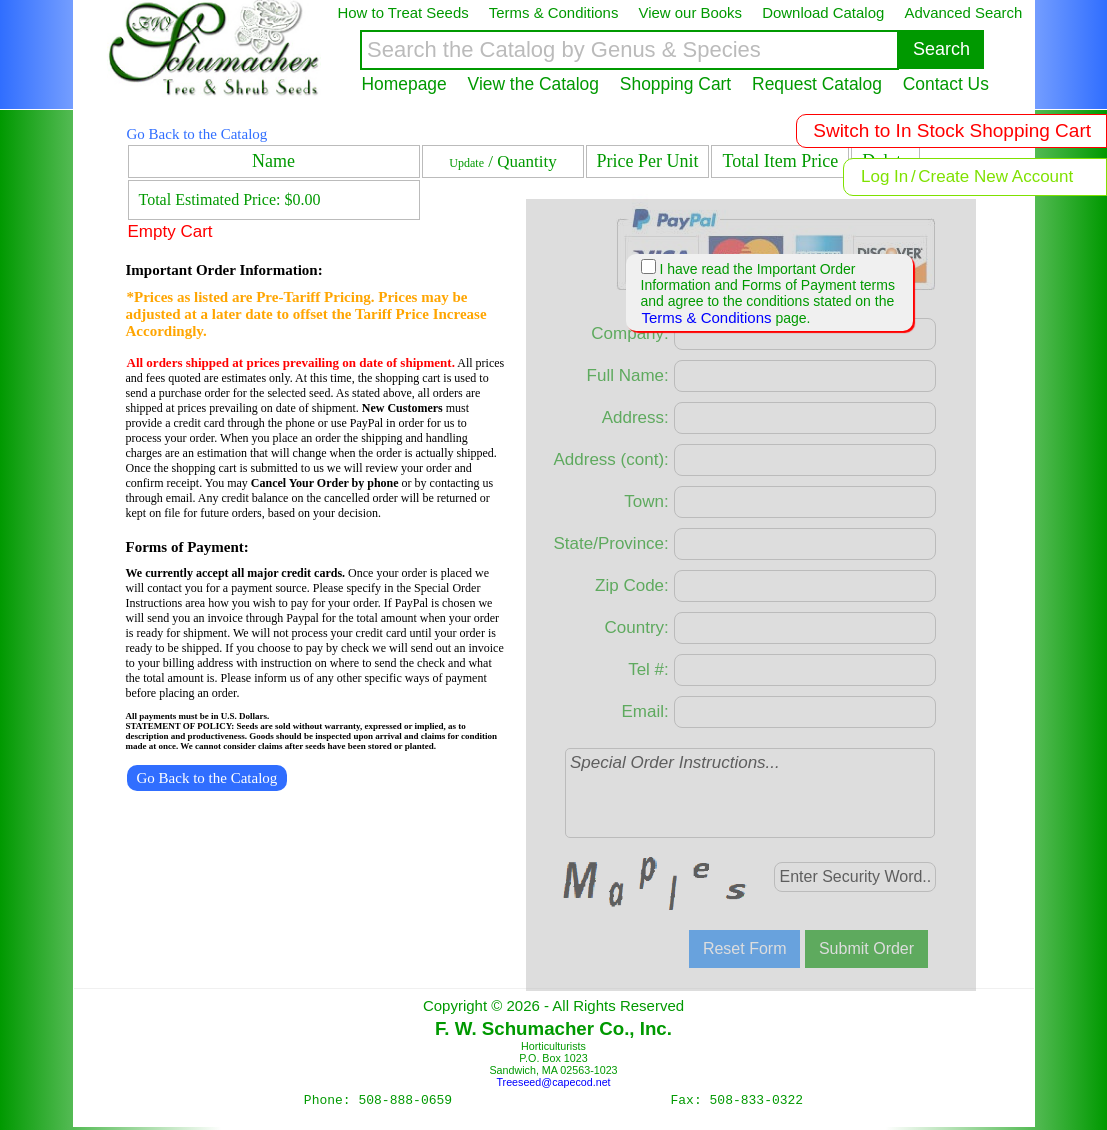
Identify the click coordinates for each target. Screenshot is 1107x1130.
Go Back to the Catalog (197, 134)
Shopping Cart (675, 84)
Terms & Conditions (707, 317)
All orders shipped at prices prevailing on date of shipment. (291, 362)
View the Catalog (533, 84)
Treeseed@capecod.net (553, 1082)
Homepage (404, 84)
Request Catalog (817, 84)
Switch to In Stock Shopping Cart (952, 130)
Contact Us (946, 84)
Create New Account (995, 176)
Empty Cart (170, 231)
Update (466, 163)
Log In (884, 176)
